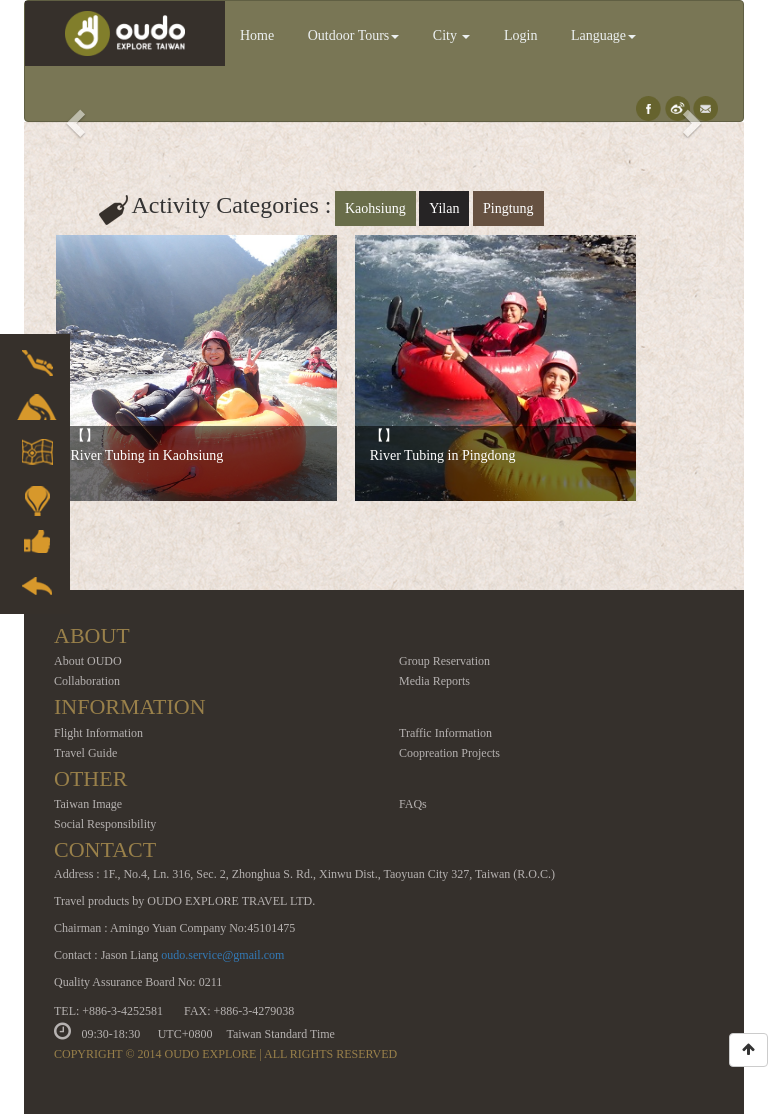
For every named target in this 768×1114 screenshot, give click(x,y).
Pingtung (508, 208)
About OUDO (88, 661)
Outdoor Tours (354, 35)
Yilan (444, 208)
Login (520, 35)
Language (603, 35)
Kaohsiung (375, 208)
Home (257, 35)
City (452, 35)
